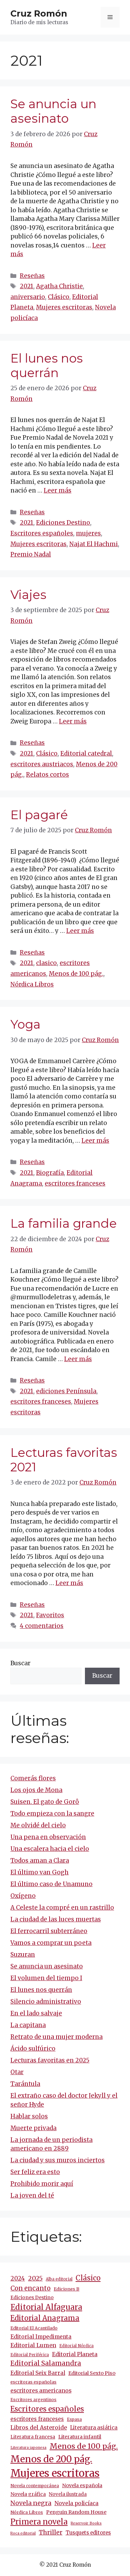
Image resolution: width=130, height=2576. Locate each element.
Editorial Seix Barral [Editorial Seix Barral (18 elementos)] (37, 2373)
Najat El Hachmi (93, 544)
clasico (46, 963)
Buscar (20, 1663)
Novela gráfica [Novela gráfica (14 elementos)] (28, 2494)
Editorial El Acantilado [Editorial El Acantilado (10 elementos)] (34, 2328)
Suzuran (22, 1954)
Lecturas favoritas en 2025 (49, 2060)
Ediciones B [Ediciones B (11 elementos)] (66, 2289)
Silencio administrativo (45, 2001)
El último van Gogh (39, 1872)
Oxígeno (23, 1896)
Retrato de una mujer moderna (56, 2037)
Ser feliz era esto (35, 2172)
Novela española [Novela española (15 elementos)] (82, 2485)
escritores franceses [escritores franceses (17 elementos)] (37, 2419)
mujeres (88, 533)
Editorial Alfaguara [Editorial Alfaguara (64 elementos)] (46, 2307)
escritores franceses (75, 1183)
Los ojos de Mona (36, 1790)
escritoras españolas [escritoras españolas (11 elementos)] (33, 2382)
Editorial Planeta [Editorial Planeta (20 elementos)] (74, 2354)
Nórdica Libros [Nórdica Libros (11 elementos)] (26, 2512)
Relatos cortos (47, 774)
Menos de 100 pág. (76, 973)
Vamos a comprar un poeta (51, 1943)
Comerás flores (33, 1778)
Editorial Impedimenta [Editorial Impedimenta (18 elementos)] (40, 2336)
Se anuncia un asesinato (53, 111)
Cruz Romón (38, 13)
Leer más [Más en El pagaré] (80, 931)
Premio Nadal (30, 554)
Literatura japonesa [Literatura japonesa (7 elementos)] (28, 2447)
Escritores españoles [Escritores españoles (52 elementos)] (47, 2409)
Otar (17, 2072)
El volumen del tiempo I (46, 1978)
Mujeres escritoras (64, 307)
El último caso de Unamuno (51, 1884)
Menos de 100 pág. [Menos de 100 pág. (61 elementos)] (84, 2446)
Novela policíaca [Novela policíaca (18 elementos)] (76, 2503)
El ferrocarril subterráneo (48, 1931)
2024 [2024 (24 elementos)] (17, 2278)
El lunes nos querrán (46, 365)
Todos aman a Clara (39, 1860)
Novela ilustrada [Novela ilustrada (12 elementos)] (68, 2494)
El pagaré (39, 814)
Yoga (25, 1024)
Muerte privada (33, 2128)
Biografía (50, 1173)
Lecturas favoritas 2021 (63, 1459)
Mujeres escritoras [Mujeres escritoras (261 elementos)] (54, 2473)
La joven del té (32, 2195)
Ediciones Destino (63, 522)
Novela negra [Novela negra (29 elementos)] (30, 2503)
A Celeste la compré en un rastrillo (62, 1907)
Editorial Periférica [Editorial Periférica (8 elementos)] (29, 2354)
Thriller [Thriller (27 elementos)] (50, 2532)
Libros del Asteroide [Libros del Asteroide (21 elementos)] (38, 2427)
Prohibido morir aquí (41, 2184)
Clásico (58, 297)
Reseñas (32, 276)
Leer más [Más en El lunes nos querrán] (57, 490)
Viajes (28, 594)
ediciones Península (66, 1391)
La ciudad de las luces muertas (55, 1919)
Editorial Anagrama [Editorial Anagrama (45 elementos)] (44, 2318)
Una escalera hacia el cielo (49, 1849)
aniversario (27, 297)
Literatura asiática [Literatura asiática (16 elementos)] (94, 2428)
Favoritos (50, 1615)
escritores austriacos (41, 764)
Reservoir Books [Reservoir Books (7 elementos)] (86, 2523)
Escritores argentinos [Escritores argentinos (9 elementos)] (33, 2399)
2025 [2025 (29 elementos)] (35, 2278)
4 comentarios (41, 1626)
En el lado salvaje (36, 2013)
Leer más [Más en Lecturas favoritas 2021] (69, 1583)
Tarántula (25, 2084)
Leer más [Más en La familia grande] (78, 1359)
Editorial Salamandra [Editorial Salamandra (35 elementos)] (45, 2363)
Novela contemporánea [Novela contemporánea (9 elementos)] (34, 2485)
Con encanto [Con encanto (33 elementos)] (30, 2288)
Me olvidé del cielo (38, 1825)
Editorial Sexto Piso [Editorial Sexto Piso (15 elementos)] (91, 2373)
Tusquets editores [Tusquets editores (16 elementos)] (88, 2533)
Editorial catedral (86, 753)
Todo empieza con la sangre (52, 1813)
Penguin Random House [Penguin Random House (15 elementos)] (76, 2512)
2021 (26, 286)
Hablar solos (29, 2116)
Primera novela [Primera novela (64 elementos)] (39, 2522)
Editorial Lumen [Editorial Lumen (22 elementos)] (33, 2345)
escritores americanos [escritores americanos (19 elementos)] (40, 2390)
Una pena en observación (48, 1837)
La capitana (28, 2025)
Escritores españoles (41, 533)
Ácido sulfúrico (32, 2048)
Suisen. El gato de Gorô (44, 1802)
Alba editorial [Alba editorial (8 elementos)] (59, 2279)
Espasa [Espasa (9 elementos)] (74, 2419)
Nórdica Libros (32, 984)
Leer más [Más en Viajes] (73, 721)
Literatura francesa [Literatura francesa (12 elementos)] (32, 2437)
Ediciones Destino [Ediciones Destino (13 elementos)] (32, 2297)
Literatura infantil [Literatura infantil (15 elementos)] (79, 2437)
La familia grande (63, 1223)
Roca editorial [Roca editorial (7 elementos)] (23, 2533)
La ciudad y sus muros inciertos (57, 2160)
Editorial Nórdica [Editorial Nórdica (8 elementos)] (76, 2345)
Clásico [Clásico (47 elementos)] (88, 2278)
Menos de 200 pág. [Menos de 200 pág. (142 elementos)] (51, 2459)
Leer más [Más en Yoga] (95, 1140)
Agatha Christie (59, 286)
